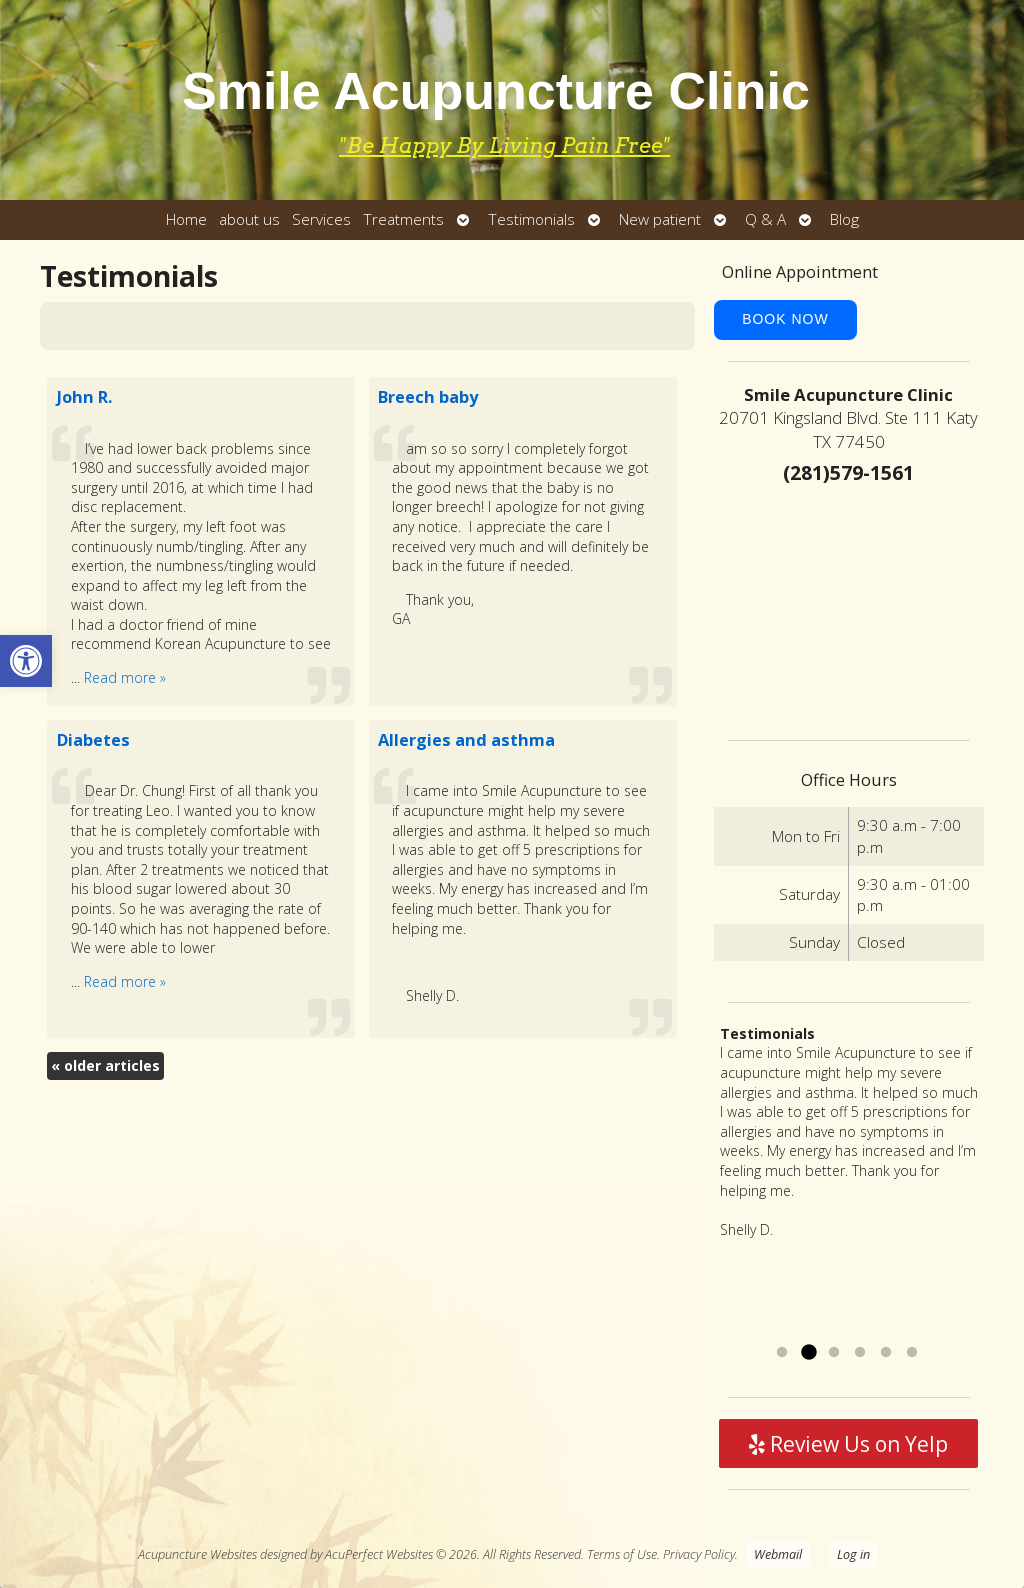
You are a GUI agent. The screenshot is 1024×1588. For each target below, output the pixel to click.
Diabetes (93, 740)
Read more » (125, 677)
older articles (105, 1065)
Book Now (785, 319)
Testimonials (531, 219)
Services (321, 219)
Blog (844, 219)
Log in (853, 1554)
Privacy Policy (699, 1554)
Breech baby (428, 397)
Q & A (765, 219)
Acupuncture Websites (197, 1554)
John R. (84, 397)
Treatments (403, 219)
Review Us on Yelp (848, 1444)
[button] (26, 661)
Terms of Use (622, 1554)
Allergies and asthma (466, 740)
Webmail (778, 1554)
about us (249, 219)
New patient (660, 219)
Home (186, 219)
